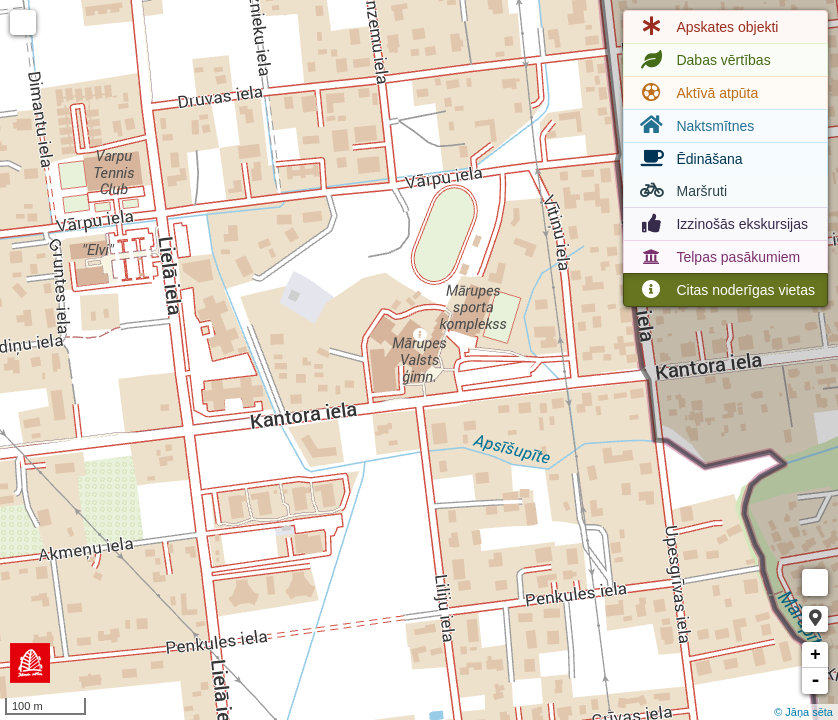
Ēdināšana (689, 159)
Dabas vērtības (703, 60)
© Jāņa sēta (803, 712)
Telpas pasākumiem (718, 257)
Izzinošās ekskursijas (722, 224)
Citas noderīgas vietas (725, 290)
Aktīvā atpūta (697, 93)
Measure (815, 582)
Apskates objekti (707, 27)
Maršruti (681, 191)
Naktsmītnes (695, 125)
